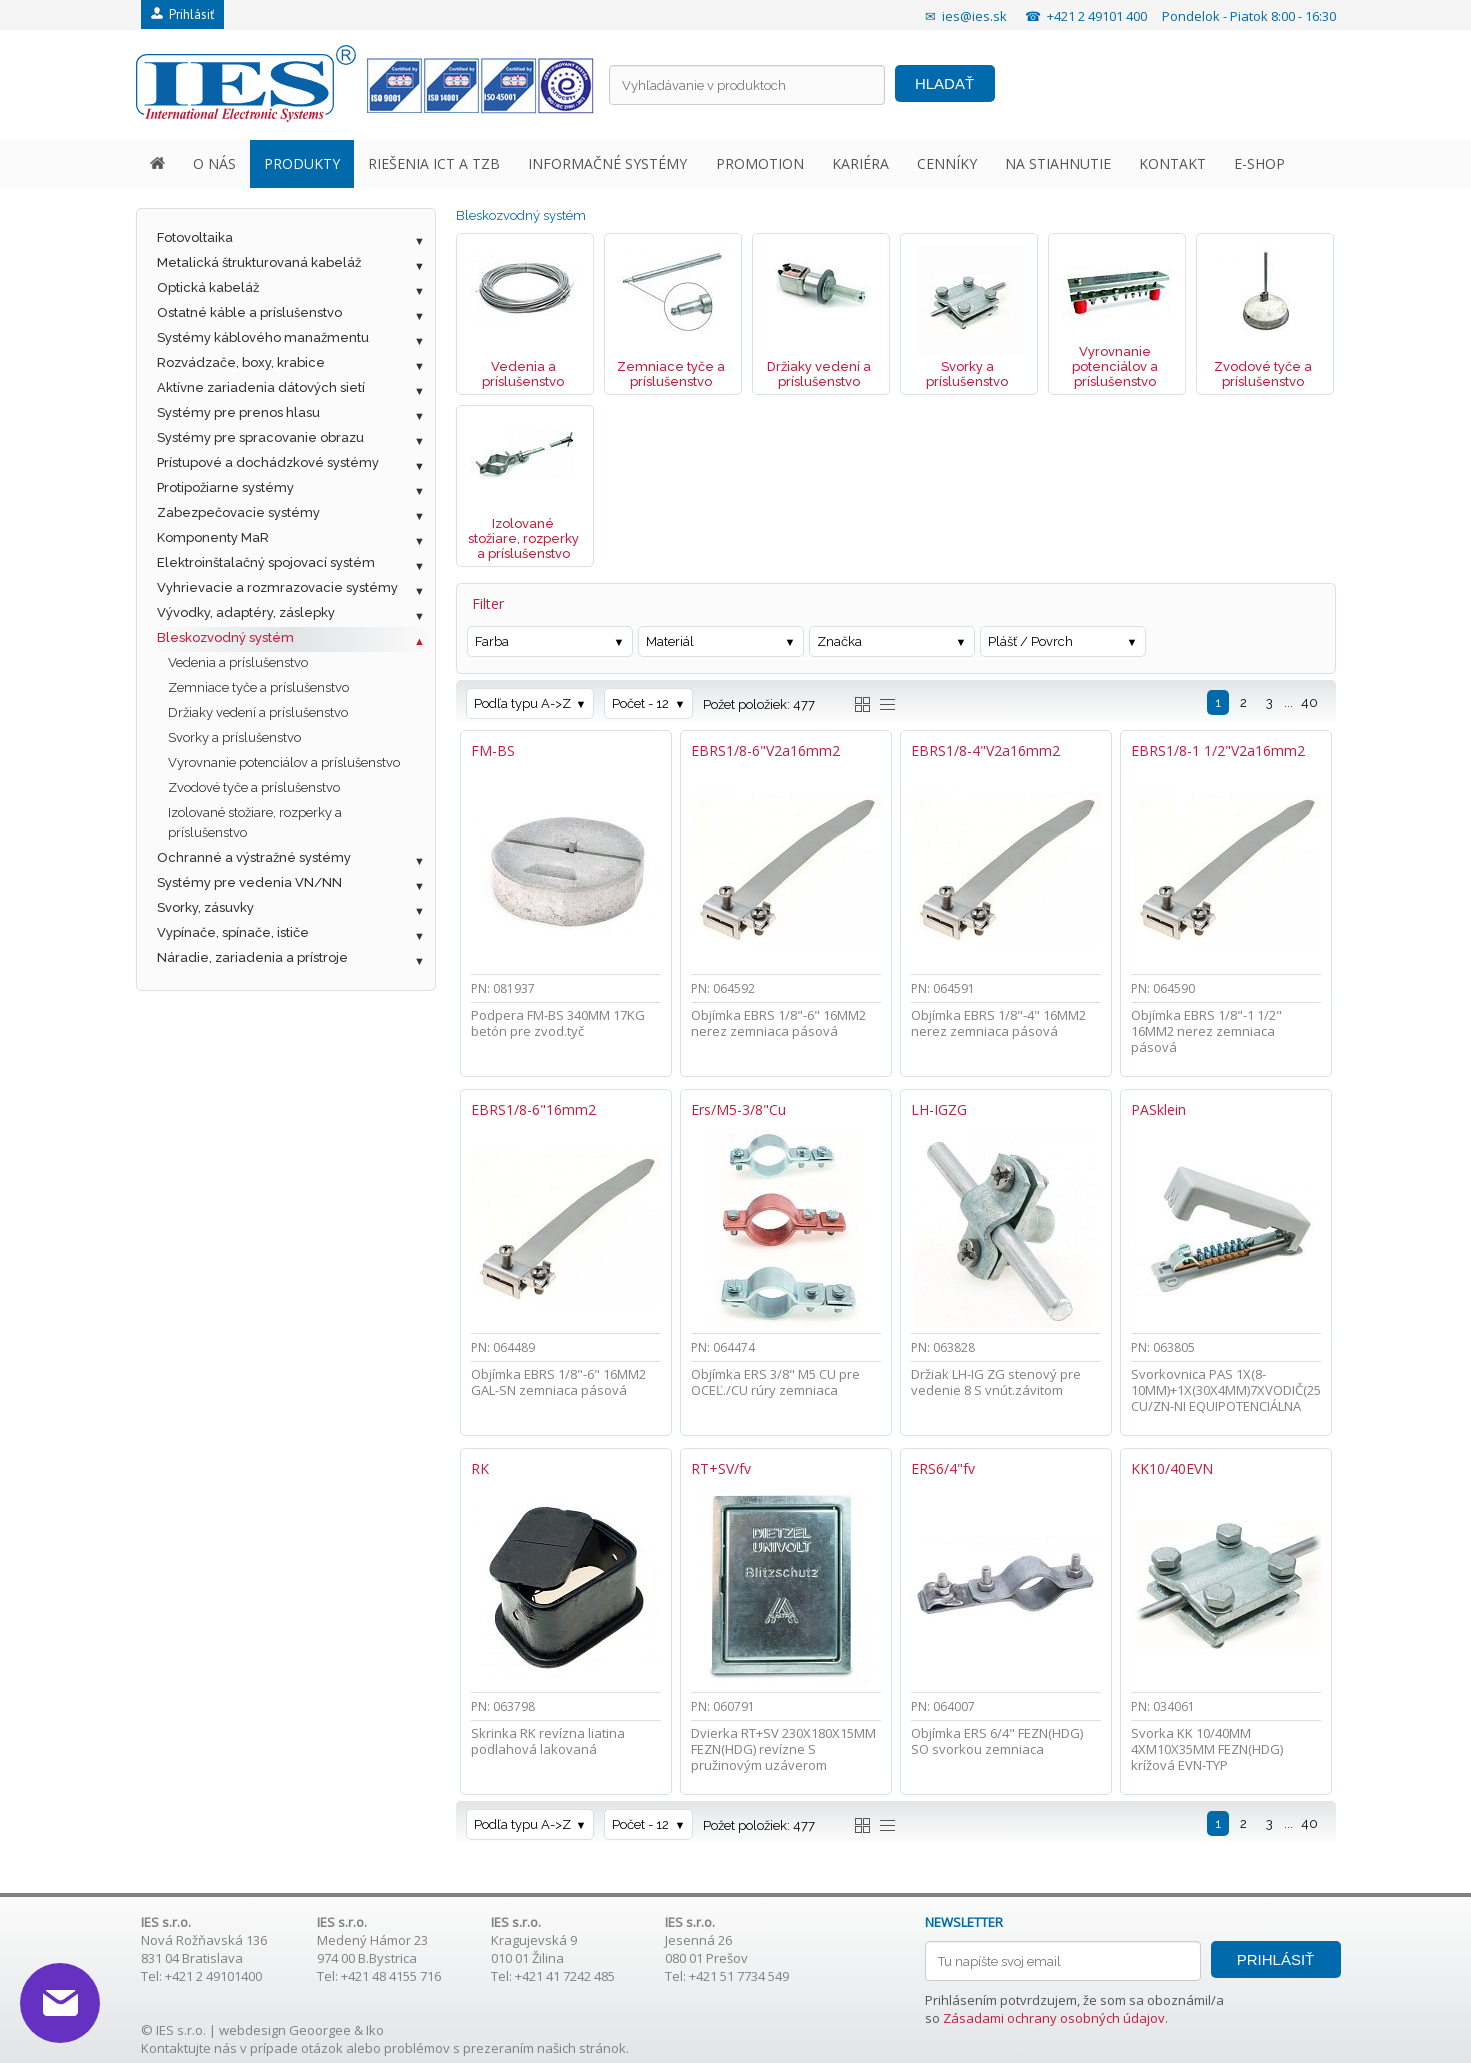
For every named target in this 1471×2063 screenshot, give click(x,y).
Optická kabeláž (208, 287)
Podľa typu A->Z (522, 703)
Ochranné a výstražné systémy (254, 857)
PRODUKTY (302, 163)
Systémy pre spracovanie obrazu (260, 437)
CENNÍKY (947, 163)
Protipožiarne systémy (225, 487)
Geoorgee (320, 2030)
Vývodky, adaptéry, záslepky (246, 612)
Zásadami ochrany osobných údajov (1054, 2018)
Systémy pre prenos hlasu (238, 412)
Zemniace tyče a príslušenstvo (258, 687)
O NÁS (214, 163)
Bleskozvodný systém (225, 637)
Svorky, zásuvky (205, 907)
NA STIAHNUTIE (1058, 163)
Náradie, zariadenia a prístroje (252, 957)
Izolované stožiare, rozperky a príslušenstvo (255, 822)
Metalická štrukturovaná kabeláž (259, 262)
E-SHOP (1259, 163)
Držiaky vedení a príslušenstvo (258, 712)
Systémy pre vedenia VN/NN (249, 882)
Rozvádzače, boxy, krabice (241, 362)
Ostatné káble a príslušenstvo (249, 312)
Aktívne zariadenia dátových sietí (261, 387)
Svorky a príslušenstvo (234, 737)
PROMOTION (760, 163)
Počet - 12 (640, 703)
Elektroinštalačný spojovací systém (266, 562)
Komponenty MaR (213, 537)
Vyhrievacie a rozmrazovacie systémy (277, 587)
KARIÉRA (860, 163)
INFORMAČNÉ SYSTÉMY (607, 163)
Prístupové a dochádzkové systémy (268, 462)
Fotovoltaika (195, 237)
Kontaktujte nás (189, 2048)
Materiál (670, 641)
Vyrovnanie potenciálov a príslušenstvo (284, 762)
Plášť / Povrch (1030, 641)
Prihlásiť (182, 14)
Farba (492, 641)
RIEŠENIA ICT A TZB (434, 163)
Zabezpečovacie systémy (238, 512)
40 (1309, 702)
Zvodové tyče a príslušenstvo (254, 787)
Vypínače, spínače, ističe (233, 932)
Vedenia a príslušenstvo (238, 662)
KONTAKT (1172, 163)
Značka (839, 641)
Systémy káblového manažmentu (263, 337)
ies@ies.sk (974, 16)
